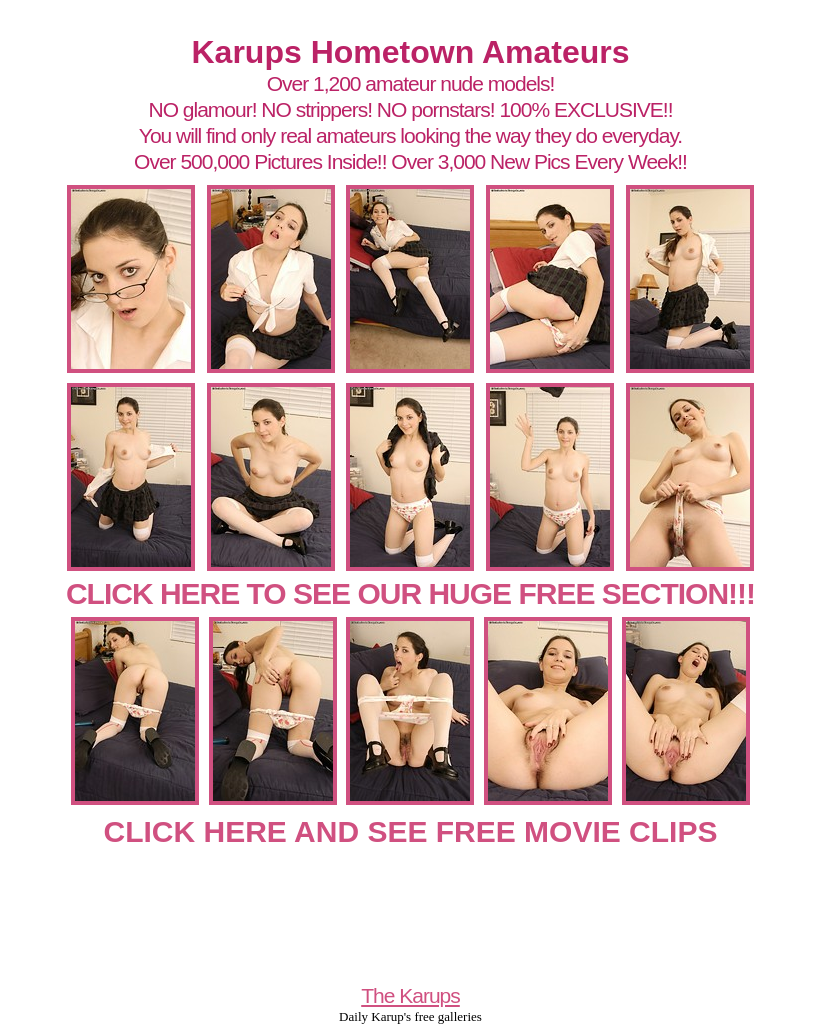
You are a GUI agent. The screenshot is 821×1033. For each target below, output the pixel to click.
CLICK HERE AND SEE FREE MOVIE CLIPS (411, 831)
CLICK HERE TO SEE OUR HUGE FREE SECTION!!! (410, 593)
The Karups (410, 995)
